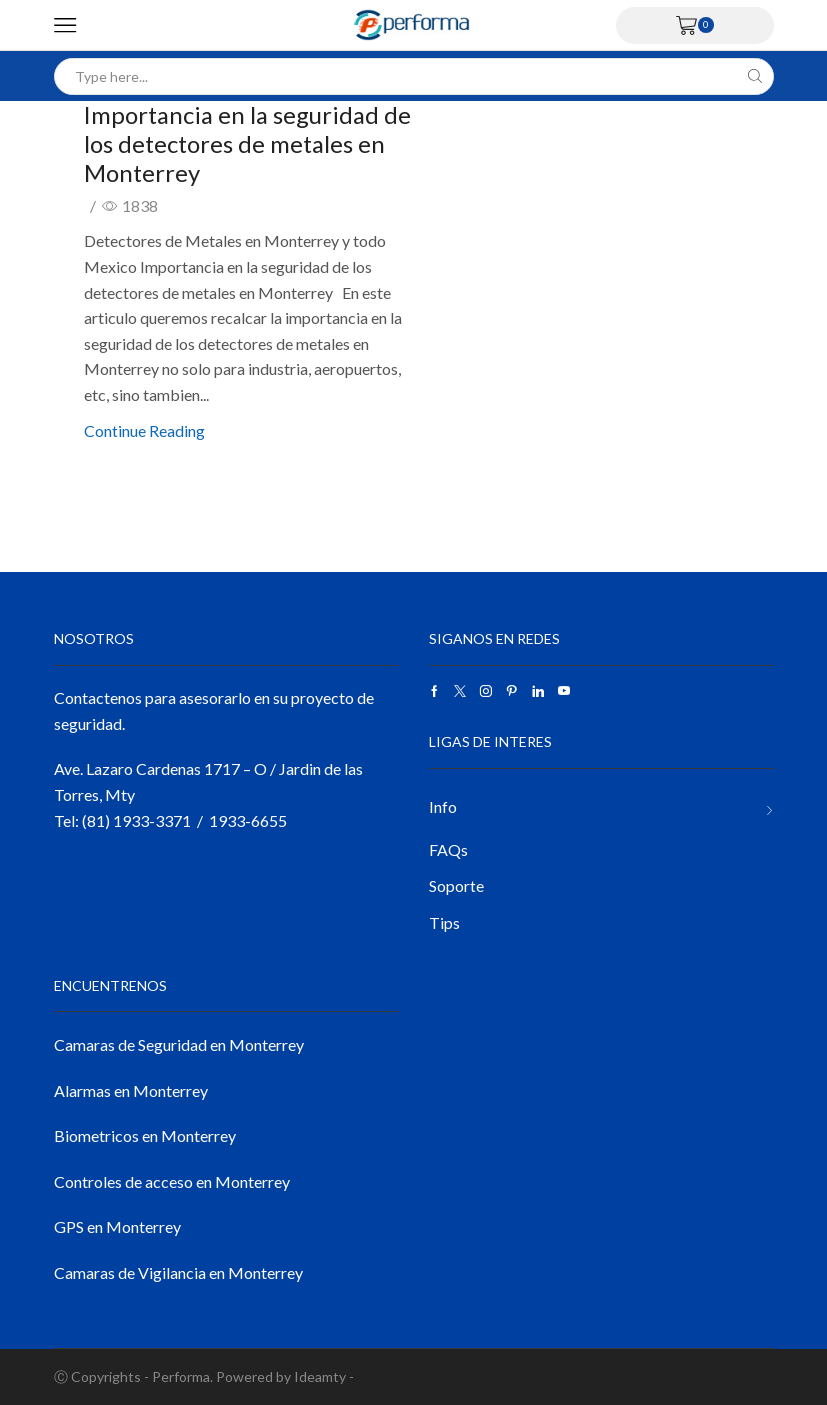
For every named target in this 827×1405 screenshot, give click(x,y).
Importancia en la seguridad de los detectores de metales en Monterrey (248, 143)
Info (443, 806)
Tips (444, 922)
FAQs (448, 849)
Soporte (456, 885)
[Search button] (755, 76)
